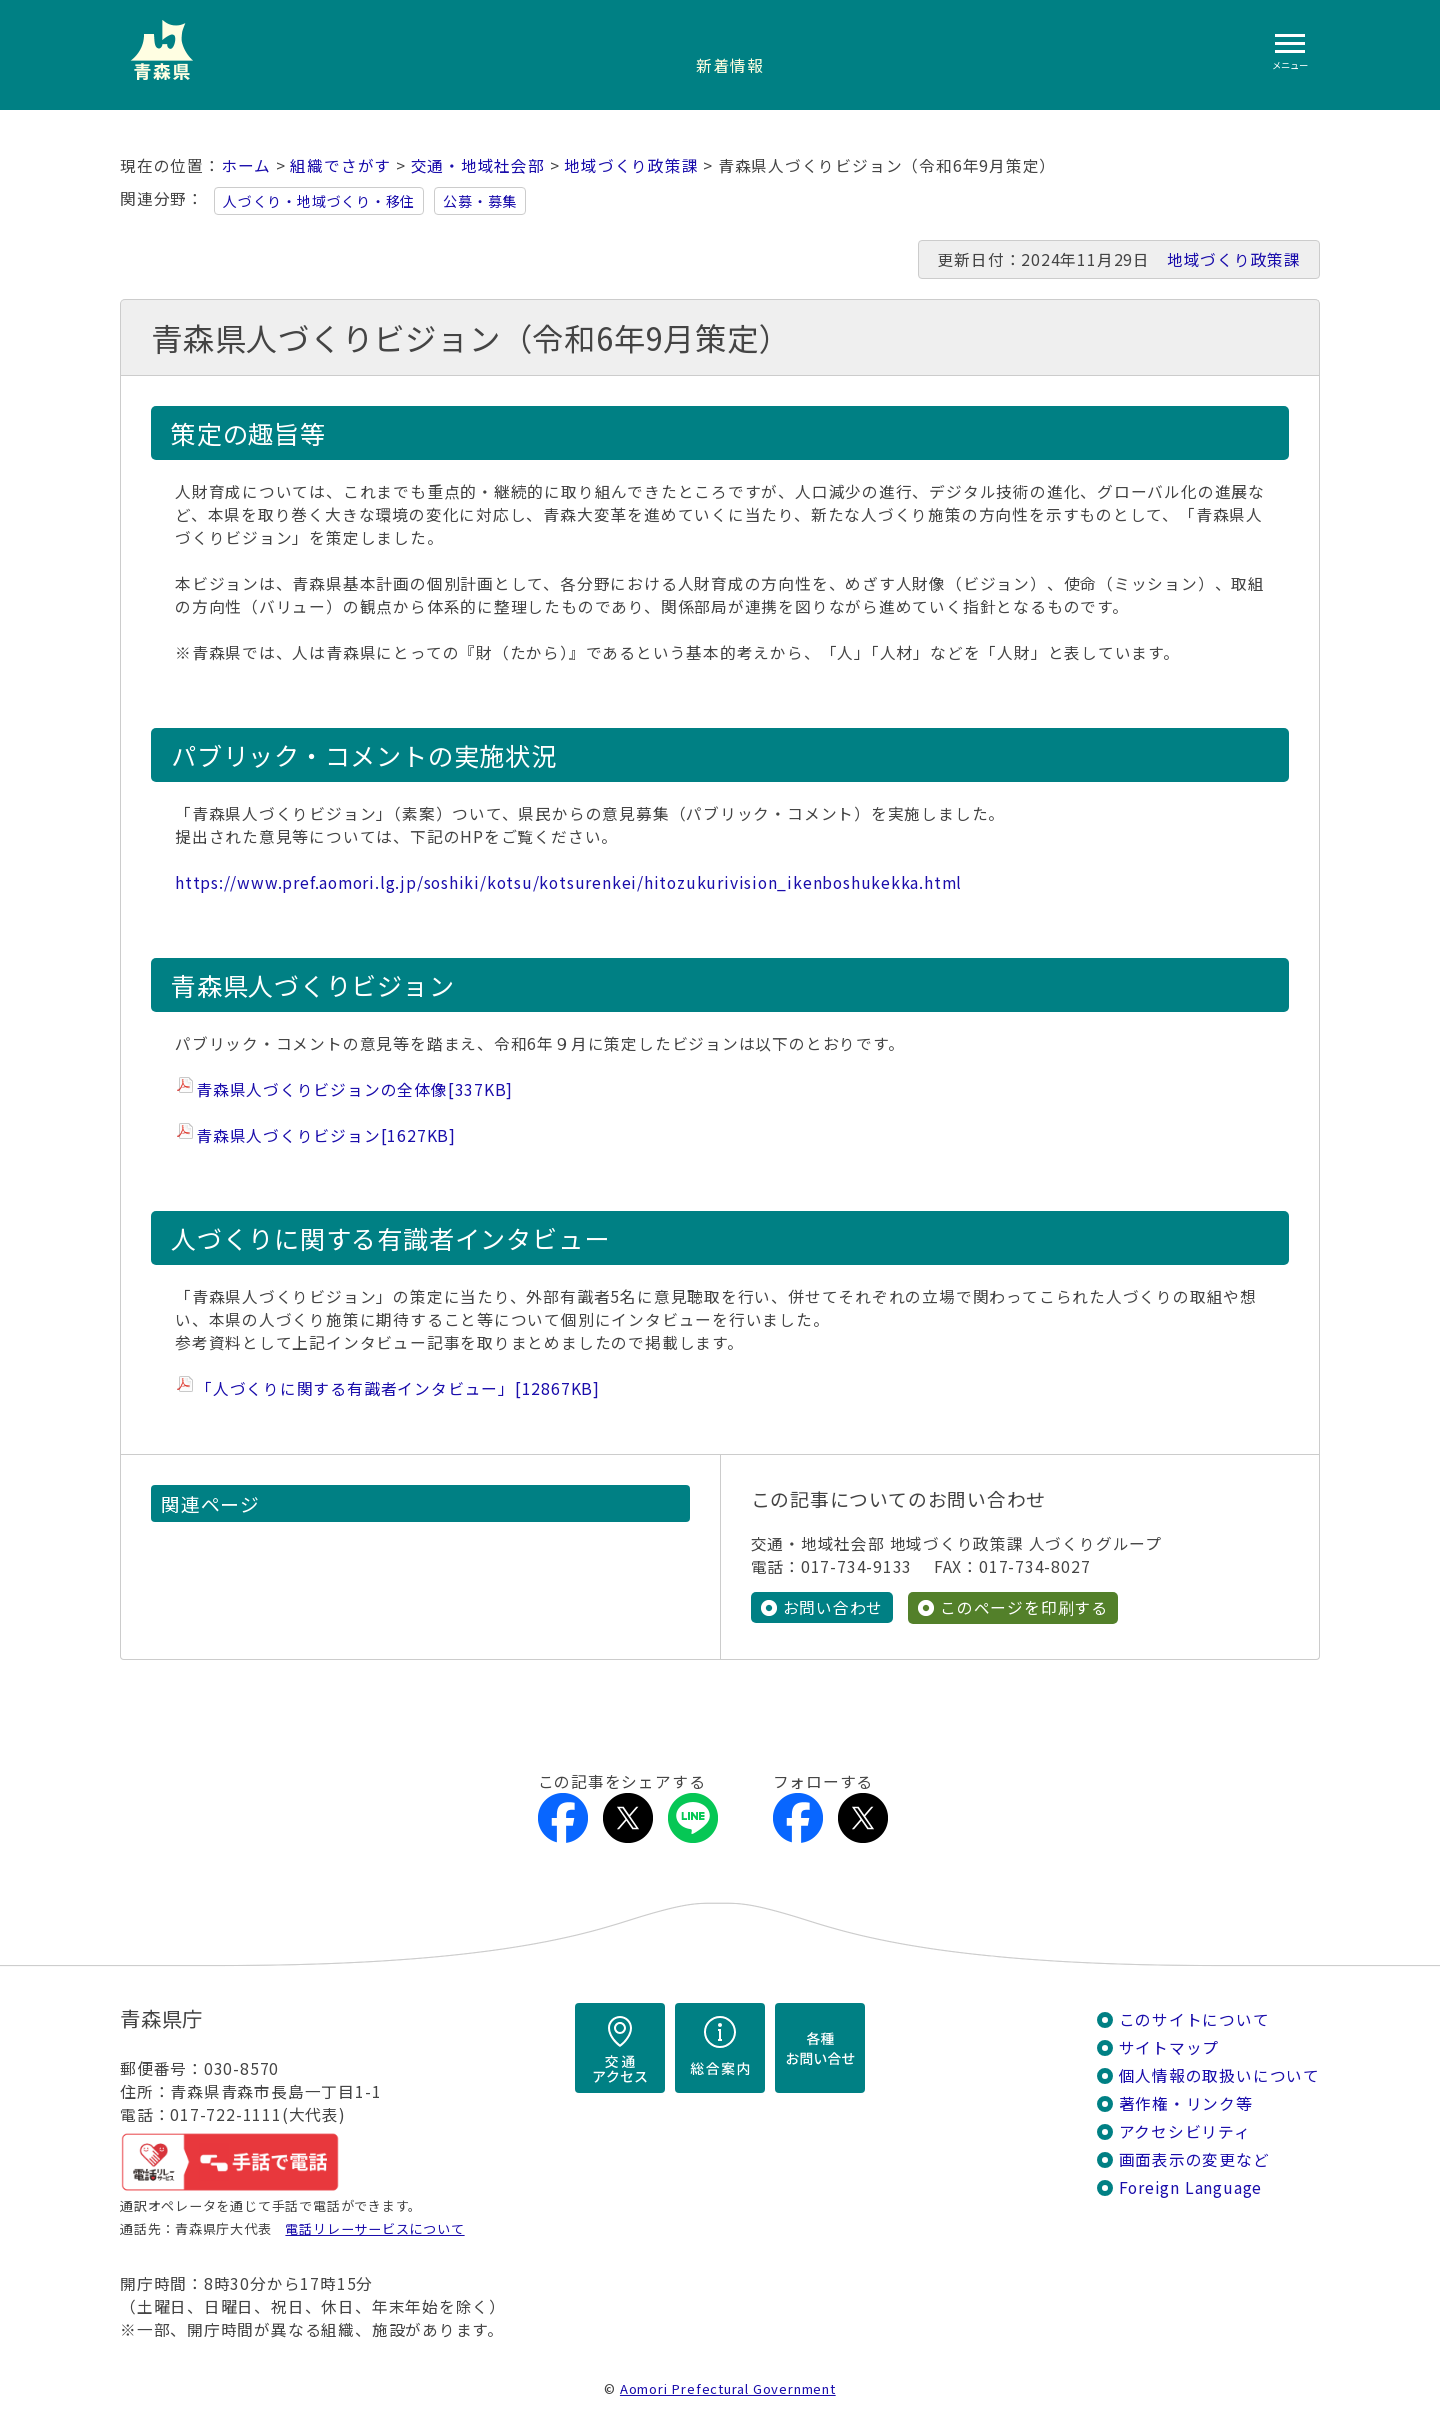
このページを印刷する (1024, 1607)
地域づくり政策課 (631, 165)
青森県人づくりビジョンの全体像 (354, 1089)
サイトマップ (1169, 2047)
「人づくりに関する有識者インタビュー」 (398, 1388)
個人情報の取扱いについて (1219, 2075)
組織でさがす (340, 165)
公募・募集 (480, 201)
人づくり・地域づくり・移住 (319, 201)
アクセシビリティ (1185, 2131)
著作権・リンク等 (1186, 2103)
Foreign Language (1191, 2187)
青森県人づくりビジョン (326, 1135)
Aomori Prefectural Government (728, 2388)
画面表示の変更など (1194, 2159)
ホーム (246, 165)
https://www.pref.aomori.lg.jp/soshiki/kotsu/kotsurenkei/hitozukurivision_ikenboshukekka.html (568, 882)
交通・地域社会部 (478, 165)
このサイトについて (1194, 2019)
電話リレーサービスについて (374, 2228)
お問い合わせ (833, 1607)
